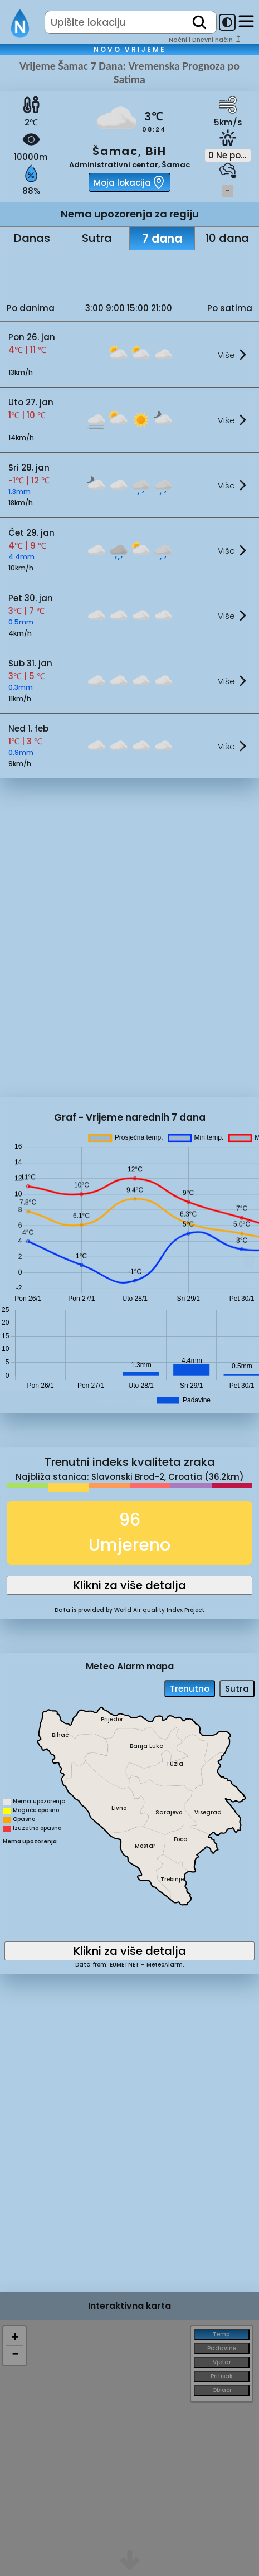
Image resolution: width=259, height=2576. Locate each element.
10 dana (227, 238)
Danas (32, 238)
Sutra (97, 238)
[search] (199, 22)
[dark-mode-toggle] (227, 22)
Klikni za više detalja (130, 1585)
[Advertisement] (129, 272)
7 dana (162, 238)
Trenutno (189, 1688)
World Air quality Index (148, 1610)
